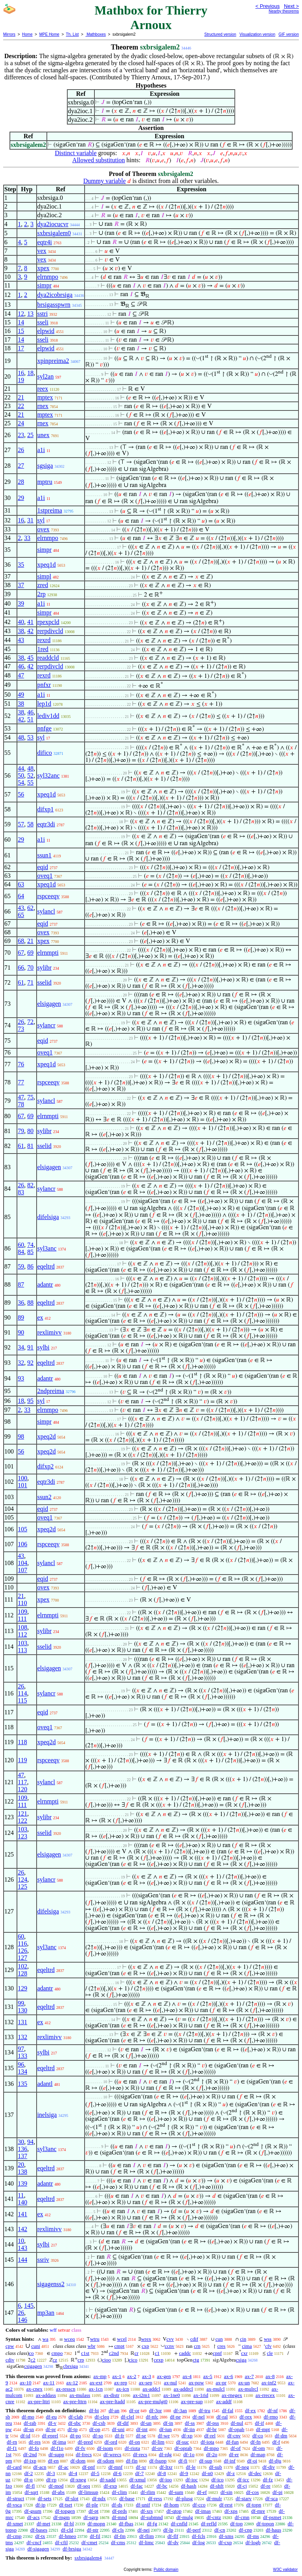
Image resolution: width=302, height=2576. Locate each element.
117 (22, 1782)
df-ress (155, 2498)
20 (21, 2164)
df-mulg (185, 2517)
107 (22, 1570)
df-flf (173, 2536)
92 (30, 1362)
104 (22, 1563)
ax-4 (187, 2376)
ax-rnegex (232, 2395)
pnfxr (44, 684)
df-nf (272, 2410)
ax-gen (164, 2376)
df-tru (204, 2410)
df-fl (30, 2486)
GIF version (288, 34)
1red (42, 649)
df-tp (72, 2429)
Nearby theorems (284, 11)
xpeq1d (46, 564)
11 (21, 2195)
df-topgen (65, 2511)
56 (21, 794)
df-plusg (184, 2498)
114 (22, 1693)
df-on (134, 2442)
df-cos (252, 2492)
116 (22, 1943)
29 (21, 497)
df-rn (12, 2442)
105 (22, 1529)
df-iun (165, 2429)
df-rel (209, 2436)
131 (22, 2022)
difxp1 (45, 809)
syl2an (45, 376)
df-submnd (151, 2517)
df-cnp (245, 2530)
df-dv (173, 2542)
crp (80, 2360)
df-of (235, 2448)
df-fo (34, 2448)
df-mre (258, 2511)
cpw (10, 2346)
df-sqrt (31, 2492)
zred (42, 585)
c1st (85, 2353)
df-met (43, 2524)
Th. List (72, 34)
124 (22, 1879)
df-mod (55, 2486)
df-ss (190, 2423)
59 (21, 1266)
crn (197, 2346)
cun (219, 2339)
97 (21, 2048)
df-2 (28, 2473)
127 (22, 1957)
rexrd (44, 640)
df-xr (141, 2467)
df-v (52, 2423)
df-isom (105, 2448)
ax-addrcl (183, 2389)
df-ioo (165, 2480)
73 (21, 1028)
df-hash (188, 2486)
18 (30, 373)
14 (21, 322)
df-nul (237, 2423)
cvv (170, 2339)
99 (21, 2003)
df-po (75, 2436)
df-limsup (88, 2492)
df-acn (39, 2467)
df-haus (273, 2530)
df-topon (265, 2524)
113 (22, 1650)
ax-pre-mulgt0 (152, 2401)
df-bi (94, 2410)
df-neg (242, 2467)
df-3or (155, 2410)
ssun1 (44, 855)
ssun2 (44, 1497)
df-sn (29, 2429)
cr (136, 2353)
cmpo (57, 2353)
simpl (44, 576)
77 (21, 1082)
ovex (43, 529)
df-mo (28, 2417)
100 (22, 1478)
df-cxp (225, 2542)
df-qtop (173, 2511)
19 (21, 380)
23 (21, 435)
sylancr (46, 1025)
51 (30, 719)
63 (21, 884)
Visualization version (257, 34)
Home (27, 34)
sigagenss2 (50, 2284)
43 (21, 640)
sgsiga (45, 465)
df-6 (117, 2473)
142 (22, 2229)
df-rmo (270, 2417)
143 (22, 2248)
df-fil (95, 2536)
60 (21, 1244)
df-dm (281, 2436)
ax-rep (120, 2383)
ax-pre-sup (192, 2401)
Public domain (166, 2569)
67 (21, 952)
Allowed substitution (98, 160)
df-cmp (14, 2536)
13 (30, 313)
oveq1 (45, 875)
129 (22, 1988)
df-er (234, 2454)
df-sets (45, 2498)
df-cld (67, 2530)
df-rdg (165, 2454)
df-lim (158, 2442)
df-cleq (102, 2417)
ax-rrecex (265, 2395)
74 (30, 1244)
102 (22, 1966)
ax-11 (49, 2383)
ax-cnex (34, 2389)
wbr (92, 2346)
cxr (244, 2353)
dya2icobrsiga (55, 294)
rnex (42, 406)
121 (22, 1813)
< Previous (267, 6)
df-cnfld (179, 2524)
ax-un (244, 2383)
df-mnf (115, 2467)
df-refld (209, 2524)
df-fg (152, 2524)
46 (21, 666)
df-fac (137, 2486)
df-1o (188, 2454)
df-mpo (211, 2448)
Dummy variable (104, 181)
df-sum (176, 2492)
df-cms (118, 2542)
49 (21, 694)
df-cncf (34, 2542)
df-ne (175, 2417)
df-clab (75, 2417)
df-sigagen (38, 2549)
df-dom (77, 2461)
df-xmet (15, 2524)
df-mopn (96, 2524)
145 (28, 2305)
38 (21, 631)
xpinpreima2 (53, 360)
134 (22, 2071)
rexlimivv (49, 1332)
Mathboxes (95, 34)
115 (22, 1700)
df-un (145, 2423)
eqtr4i (44, 242)
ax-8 (269, 2376)
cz (55, 2360)
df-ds (117, 2505)
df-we (163, 2436)
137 (22, 2156)
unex (43, 435)
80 (30, 1131)
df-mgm (61, 2517)
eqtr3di (46, 824)
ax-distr (112, 2395)
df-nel (199, 2417)
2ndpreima (50, 1391)
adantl (45, 2083)
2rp (41, 594)
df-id (25, 2436)
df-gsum (32, 2511)
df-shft (217, 2486)
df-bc (162, 2486)
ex (40, 1317)
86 (30, 1266)
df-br (211, 2429)
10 (21, 2240)
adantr (45, 1284)
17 (21, 348)
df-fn (255, 2442)
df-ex (250, 2410)
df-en (53, 2461)
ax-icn (122, 2389)
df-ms (253, 2536)
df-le (191, 2467)
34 (21, 1347)
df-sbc (74, 2423)
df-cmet (89, 2542)
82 (30, 1185)
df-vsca (14, 2505)
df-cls (118, 2530)
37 (21, 585)
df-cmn (242, 2517)
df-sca (271, 2498)
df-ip (40, 2505)
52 (30, 775)
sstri (42, 313)
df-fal (227, 2410)
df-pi (277, 2492)
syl (41, 520)
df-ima (59, 2442)
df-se (141, 2436)
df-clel (127, 2417)
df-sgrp (90, 2517)
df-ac (63, 2467)
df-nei (144, 2530)
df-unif (143, 2505)
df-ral (222, 2417)
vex (41, 250)
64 (21, 896)
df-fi (182, 2461)
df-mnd (119, 2517)
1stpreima (49, 510)
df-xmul (137, 2480)
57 (21, 824)
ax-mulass (80, 2395)
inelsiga (47, 2114)
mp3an (46, 2312)
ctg (196, 2360)
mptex (45, 397)
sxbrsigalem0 (54, 233)
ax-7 (249, 2376)
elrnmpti (48, 952)
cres (221, 2346)
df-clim (119, 2492)
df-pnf (88, 2467)
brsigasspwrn (53, 304)
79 (21, 1131)
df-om (258, 2448)
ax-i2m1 (141, 2395)
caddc (185, 2353)
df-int (141, 2429)
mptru (44, 481)
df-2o (211, 2454)
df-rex (245, 2417)
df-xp (186, 2436)
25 (30, 435)
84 (21, 1252)
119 (22, 1760)
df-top (236, 2524)
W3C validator (285, 2569)
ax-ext (96, 2383)
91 (30, 1347)
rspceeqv (48, 896)
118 (22, 1742)
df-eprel (50, 2436)
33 (27, 538)
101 (22, 1485)
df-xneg (78, 2480)
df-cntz (213, 2517)
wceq (69, 2339)
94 (30, 2141)
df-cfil (61, 2542)
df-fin (132, 2461)
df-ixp (30, 2461)
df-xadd (107, 2480)
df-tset (65, 2505)
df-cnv (234, 2436)
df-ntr (93, 2530)
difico (44, 752)
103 (22, 1643)
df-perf (194, 2530)
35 (21, 564)
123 (22, 1836)
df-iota (207, 2442)
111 (22, 1618)
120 (22, 1789)
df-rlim (147, 2492)
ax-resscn (65, 2389)
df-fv (80, 2448)
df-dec (255, 2473)
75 (30, 1097)
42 (30, 631)
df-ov (157, 2448)
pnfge (44, 728)
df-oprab (183, 2448)
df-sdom (105, 2461)
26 (21, 450)
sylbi (43, 1347)
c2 (33, 2360)
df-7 (139, 2473)
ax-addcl (151, 2389)
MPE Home (49, 34)
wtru (94, 2339)
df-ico (218, 2480)
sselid (44, 982)
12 (21, 313)
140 (22, 2202)
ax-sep (145, 2383)
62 (30, 907)
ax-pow (196, 2383)
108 (22, 1627)
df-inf (230, 2461)
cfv (268, 2346)
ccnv (170, 2346)
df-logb (252, 2542)
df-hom (171, 2505)
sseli (42, 322)
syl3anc (47, 1248)
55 (30, 782)
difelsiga (48, 1217)
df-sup (205, 2461)
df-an (114, 2410)
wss (268, 2339)
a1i (41, 450)
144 (22, 2259)
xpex (43, 268)
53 (30, 737)
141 (22, 2214)
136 (22, 2149)
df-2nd (30, 2454)
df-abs (58, 2492)
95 (30, 1400)
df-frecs (84, 2454)
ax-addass (46, 2395)
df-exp (110, 2486)
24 (21, 423)
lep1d (44, 703)
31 (30, 520)
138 (22, 2171)
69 (30, 952)
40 (21, 622)
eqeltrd (46, 1266)
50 (21, 775)
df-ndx (99, 2498)
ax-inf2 (268, 2383)
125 (22, 1886)
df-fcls (198, 2536)
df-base (127, 2498)
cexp (159, 2360)
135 (22, 2083)
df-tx (40, 2536)
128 (22, 1973)
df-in (168, 2423)
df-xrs (146, 2511)
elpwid (46, 331)
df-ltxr (166, 2467)
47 (21, 675)
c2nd (114, 2353)
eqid (42, 867)
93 (21, 1378)
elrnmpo (47, 276)
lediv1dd (48, 715)
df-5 (95, 2473)
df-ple (92, 2505)
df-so (98, 2436)
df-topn (253, 2505)
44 (21, 768)
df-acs (33, 2517)
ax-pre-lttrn (75, 2401)
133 (22, 2055)
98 (21, 1436)
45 (30, 657)
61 (21, 982)
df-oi (252, 2461)
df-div (268, 2467)
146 (22, 2319)
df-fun (232, 2442)
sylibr (44, 967)
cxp (145, 2346)
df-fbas (126, 2524)
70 (30, 967)
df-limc (146, 2542)
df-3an (180, 2410)
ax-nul (170, 2383)
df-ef (202, 2492)
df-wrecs (112, 2454)
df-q (28, 2480)
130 (22, 2010)
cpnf (217, 2353)
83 (21, 1192)
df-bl (69, 2524)
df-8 (161, 2473)
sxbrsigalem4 (87, 2558)
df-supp (56, 2454)
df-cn (219, 2530)
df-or (134, 2410)
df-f (276, 2442)
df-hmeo (67, 2536)
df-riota (132, 2448)
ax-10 (25, 2383)
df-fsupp (158, 2461)
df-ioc (192, 2480)
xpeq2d (46, 1436)
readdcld (48, 657)
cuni (35, 2346)
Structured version (220, 34)
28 (21, 481)
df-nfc (152, 2417)
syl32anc (48, 775)
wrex (146, 2339)
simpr (44, 285)
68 (21, 940)
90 (21, 1332)
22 (21, 406)
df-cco (198, 2505)
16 (21, 373)
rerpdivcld (50, 631)
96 (21, 2064)
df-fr (119, 2436)
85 (30, 1252)
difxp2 (45, 1466)
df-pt (93, 2511)
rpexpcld (48, 622)
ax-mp (100, 2376)
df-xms (226, 2536)
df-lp (168, 2530)
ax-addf (224, 2401)
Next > (291, 6)
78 (21, 1104)
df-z (230, 2473)
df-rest (225, 2505)
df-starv (243, 2498)
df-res (35, 2442)
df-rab (30, 2423)
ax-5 (207, 2376)
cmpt (119, 2346)
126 (22, 1950)
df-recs (140, 2454)
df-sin (226, 2492)
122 (22, 1820)
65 (21, 915)
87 (21, 1284)
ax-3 (146, 2376)
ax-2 (131, 2376)
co (31, 2353)
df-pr (51, 2429)
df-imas (203, 2511)
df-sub (215, 2467)
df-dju (275, 2461)
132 (22, 2037)
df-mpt (263, 2429)
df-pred (84, 2442)
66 (21, 967)
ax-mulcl (215, 2389)
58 (30, 824)
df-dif (123, 2423)
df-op (94, 2429)
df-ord (111, 2442)
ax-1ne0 (172, 2395)
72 (30, 1021)
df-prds (119, 2511)
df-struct (15, 2498)
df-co (257, 2436)
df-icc (243, 2480)
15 (21, 331)
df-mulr (214, 2498)
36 (21, 1302)
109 (22, 1611)
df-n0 (207, 2473)
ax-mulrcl (248, 2389)
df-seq (83, 2486)
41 (30, 622)
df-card (14, 2467)
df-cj (242, 2486)
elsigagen (49, 1003)
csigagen (33, 2366)
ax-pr (220, 2383)
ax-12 (72, 2383)
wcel (122, 2339)
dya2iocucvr (52, 224)
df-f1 (12, 2448)
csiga (241, 2360)
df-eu (51, 2417)
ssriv (43, 2259)
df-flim (146, 2536)
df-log (198, 2542)
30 (21, 2141)
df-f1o (57, 2448)
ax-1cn (96, 2389)
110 (22, 1603)
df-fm (120, 2536)
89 (21, 1317)
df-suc (182, 2442)
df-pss (212, 2423)
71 (30, 982)
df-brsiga (72, 2549)
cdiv (10, 2360)
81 (30, 1145)
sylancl (46, 911)
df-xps (231, 2511)
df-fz (268, 2480)
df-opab (236, 2429)
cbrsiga (70, 2366)
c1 (157, 2353)
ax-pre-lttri (39, 2401)
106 (22, 1544)
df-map (257, 2454)
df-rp (51, 2480)
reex (42, 388)
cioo (106, 2360)
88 (30, 1302)
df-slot (71, 2498)
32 (21, 1362)
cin (243, 2339)
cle (270, 2353)
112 (22, 1634)
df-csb (99, 2423)
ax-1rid (200, 2395)
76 (21, 1064)
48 (21, 737)
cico (133, 2360)
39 (21, 603)
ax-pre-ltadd (112, 2401)
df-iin (189, 2429)
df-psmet (272, 2517)
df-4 (73, 2473)
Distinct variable (75, 153)
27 (21, 465)
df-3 (50, 2473)
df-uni (118, 2429)
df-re (266, 2486)
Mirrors (9, 34)
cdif (194, 2339)
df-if (259, 2423)
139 (22, 2183)
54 (21, 782)
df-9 (184, 2473)
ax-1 (117, 2376)
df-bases (38, 2530)
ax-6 (228, 2376)
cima (247, 2346)
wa (45, 2339)
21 (21, 397)
